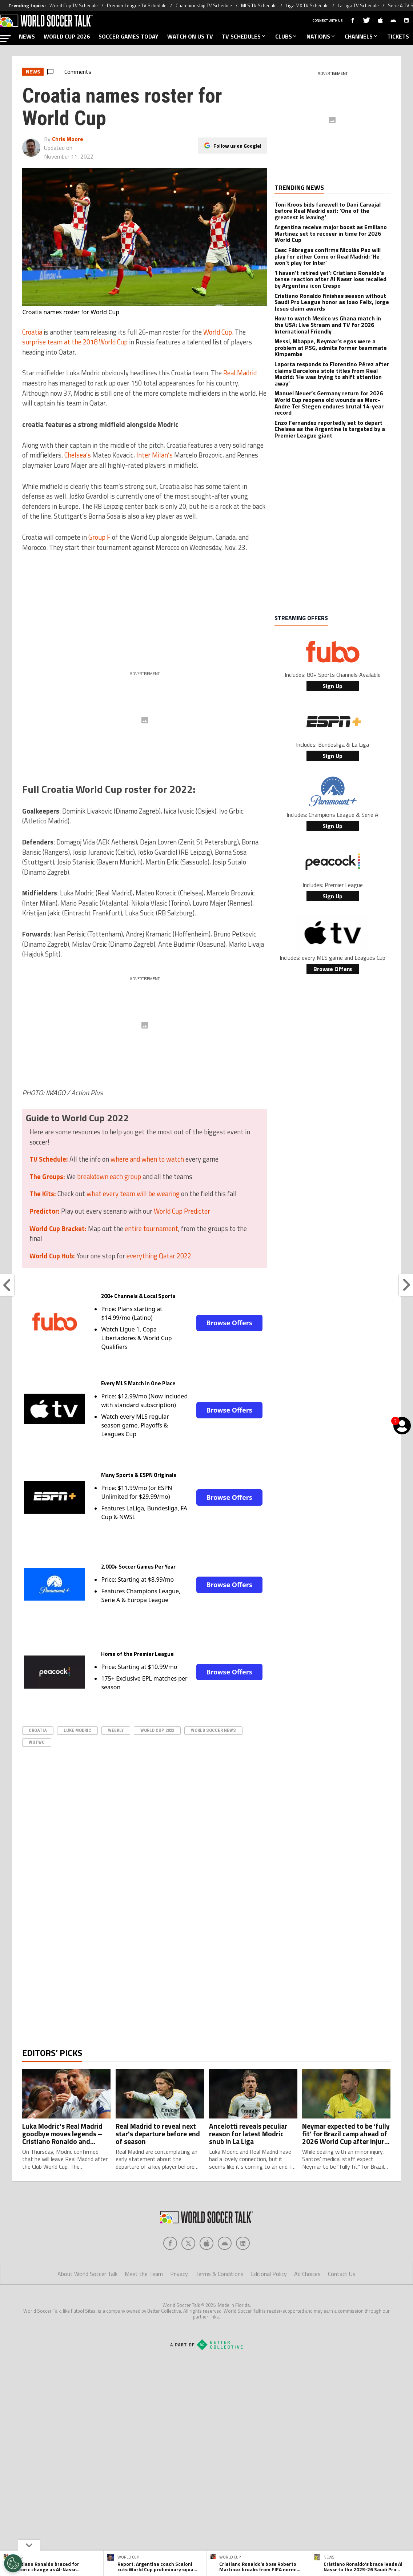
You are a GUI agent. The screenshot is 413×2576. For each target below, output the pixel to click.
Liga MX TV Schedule (307, 5)
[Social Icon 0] (170, 2272)
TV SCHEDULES (244, 36)
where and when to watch (147, 1159)
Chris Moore (67, 139)
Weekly (116, 1730)
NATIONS (321, 36)
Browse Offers (229, 1322)
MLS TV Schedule (259, 5)
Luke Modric (77, 1730)
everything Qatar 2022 (159, 1256)
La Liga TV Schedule (358, 5)
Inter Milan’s (154, 455)
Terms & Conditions (219, 2303)
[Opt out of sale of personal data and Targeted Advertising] (13, 2563)
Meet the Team (144, 2303)
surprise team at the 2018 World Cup (75, 342)
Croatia (32, 332)
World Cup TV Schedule (73, 5)
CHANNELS (361, 36)
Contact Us (342, 2303)
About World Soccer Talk (87, 2303)
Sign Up (332, 686)
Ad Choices (307, 2303)
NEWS (27, 36)
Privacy (179, 2303)
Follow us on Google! (237, 145)
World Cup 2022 (157, 1730)
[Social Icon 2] (206, 2272)
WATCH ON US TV (190, 36)
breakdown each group (109, 1176)
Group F (99, 537)
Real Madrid (240, 373)
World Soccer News (213, 1730)
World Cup (217, 332)
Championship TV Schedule (204, 5)
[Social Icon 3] (224, 2272)
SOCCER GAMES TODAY (129, 36)
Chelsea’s (78, 455)
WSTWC (37, 1742)
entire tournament (151, 1228)
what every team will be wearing (133, 1194)
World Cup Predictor (182, 1211)
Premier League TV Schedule (137, 5)
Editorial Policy (269, 2303)
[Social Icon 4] (243, 2272)
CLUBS (286, 36)
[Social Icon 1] (188, 2272)
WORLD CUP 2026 (67, 36)
